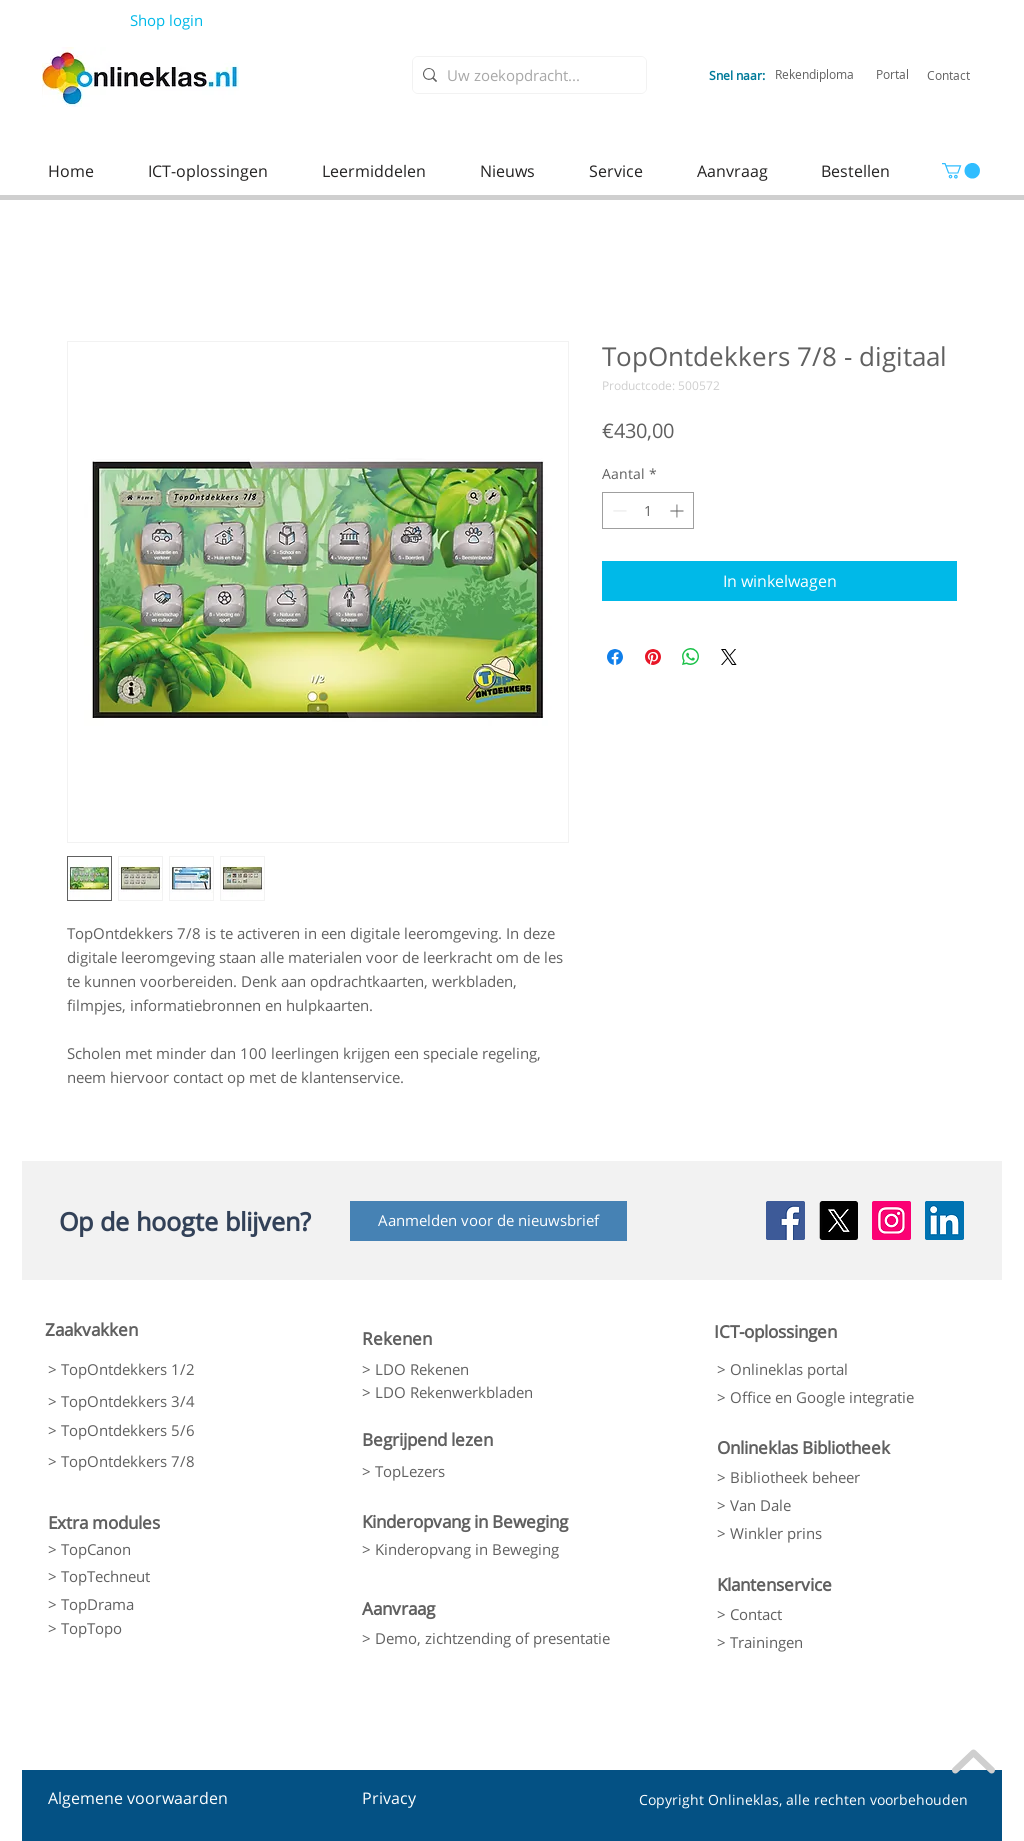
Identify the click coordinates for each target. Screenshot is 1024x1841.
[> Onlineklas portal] (820, 1370)
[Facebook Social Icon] (785, 1220)
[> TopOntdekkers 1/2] (153, 1369)
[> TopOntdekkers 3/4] (153, 1401)
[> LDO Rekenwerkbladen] (467, 1393)
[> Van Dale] (820, 1505)
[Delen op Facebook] (615, 657)
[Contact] (948, 75)
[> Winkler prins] (820, 1533)
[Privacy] (399, 1799)
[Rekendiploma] (814, 74)
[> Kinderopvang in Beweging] (478, 1549)
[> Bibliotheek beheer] (820, 1477)
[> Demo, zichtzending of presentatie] (486, 1638)
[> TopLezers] (467, 1471)
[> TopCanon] (153, 1549)
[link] (961, 171)
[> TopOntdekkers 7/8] (153, 1461)
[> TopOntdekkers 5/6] (153, 1430)
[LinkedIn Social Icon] (944, 1220)
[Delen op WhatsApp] (691, 657)
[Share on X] (729, 657)
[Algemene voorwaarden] (138, 1799)
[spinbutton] (648, 510)
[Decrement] (617, 510)
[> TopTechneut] (153, 1576)
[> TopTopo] (153, 1629)
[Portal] (892, 74)
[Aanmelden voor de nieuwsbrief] (488, 1221)
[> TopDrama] (153, 1604)
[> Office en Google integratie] (825, 1398)
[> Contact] (820, 1614)
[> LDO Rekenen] (467, 1370)
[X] (838, 1220)
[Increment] (678, 510)
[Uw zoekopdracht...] (525, 75)
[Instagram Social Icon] (891, 1220)
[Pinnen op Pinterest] (653, 657)
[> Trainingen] (820, 1642)
